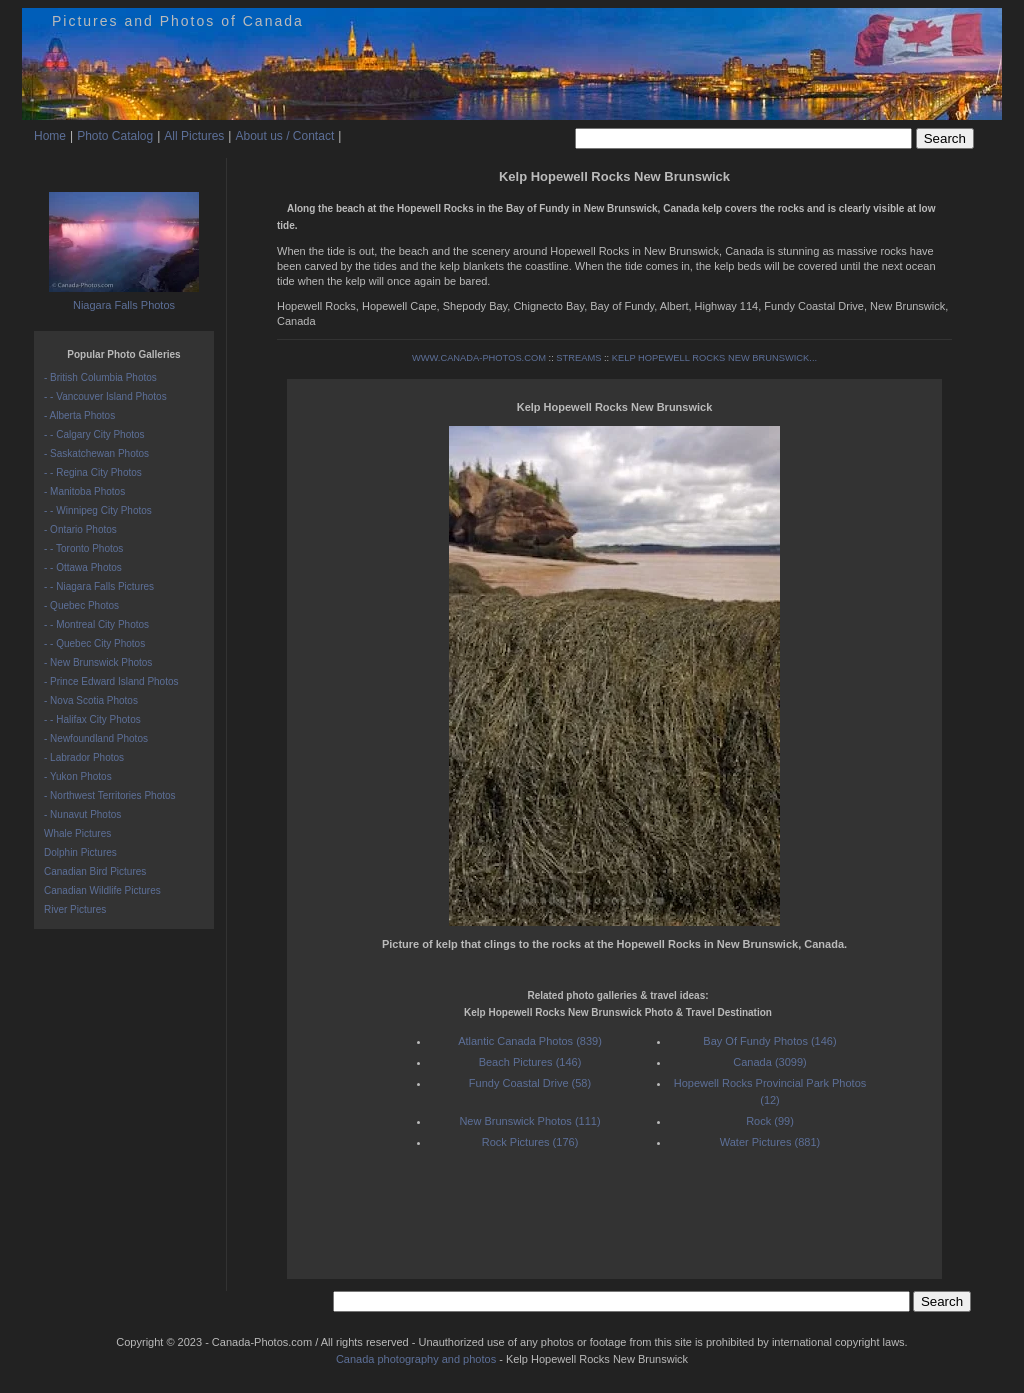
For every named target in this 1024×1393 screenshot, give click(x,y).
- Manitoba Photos (84, 491)
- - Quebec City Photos (94, 643)
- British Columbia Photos (100, 377)
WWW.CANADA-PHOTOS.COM (479, 358)
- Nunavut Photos (82, 814)
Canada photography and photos (416, 1359)
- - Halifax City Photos (92, 719)
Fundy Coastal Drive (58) (530, 1083)
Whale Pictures (77, 833)
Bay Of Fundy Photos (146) (769, 1041)
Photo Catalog (115, 136)
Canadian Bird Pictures (95, 871)
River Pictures (75, 909)
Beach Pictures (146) (530, 1062)
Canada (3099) (769, 1062)
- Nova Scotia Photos (91, 700)
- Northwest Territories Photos (110, 795)
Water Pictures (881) (770, 1142)
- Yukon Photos (78, 776)
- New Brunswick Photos (98, 662)
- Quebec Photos (81, 605)
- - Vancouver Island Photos (105, 396)
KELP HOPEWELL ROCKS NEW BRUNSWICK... (714, 358)
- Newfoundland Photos (96, 738)
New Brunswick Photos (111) (529, 1121)
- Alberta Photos (79, 415)
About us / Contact (284, 136)
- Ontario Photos (80, 529)
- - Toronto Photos (83, 548)
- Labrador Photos (84, 757)
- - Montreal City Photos (96, 624)
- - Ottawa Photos (83, 567)
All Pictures (194, 136)
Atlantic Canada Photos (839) (530, 1041)
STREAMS (578, 358)
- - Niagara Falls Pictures (99, 586)
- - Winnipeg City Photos (98, 510)
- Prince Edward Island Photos (111, 681)
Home (50, 136)
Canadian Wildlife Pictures (102, 890)
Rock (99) (770, 1121)
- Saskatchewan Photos (96, 453)
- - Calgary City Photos (94, 434)
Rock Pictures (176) (530, 1142)
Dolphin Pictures (80, 852)
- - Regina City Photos (93, 472)
